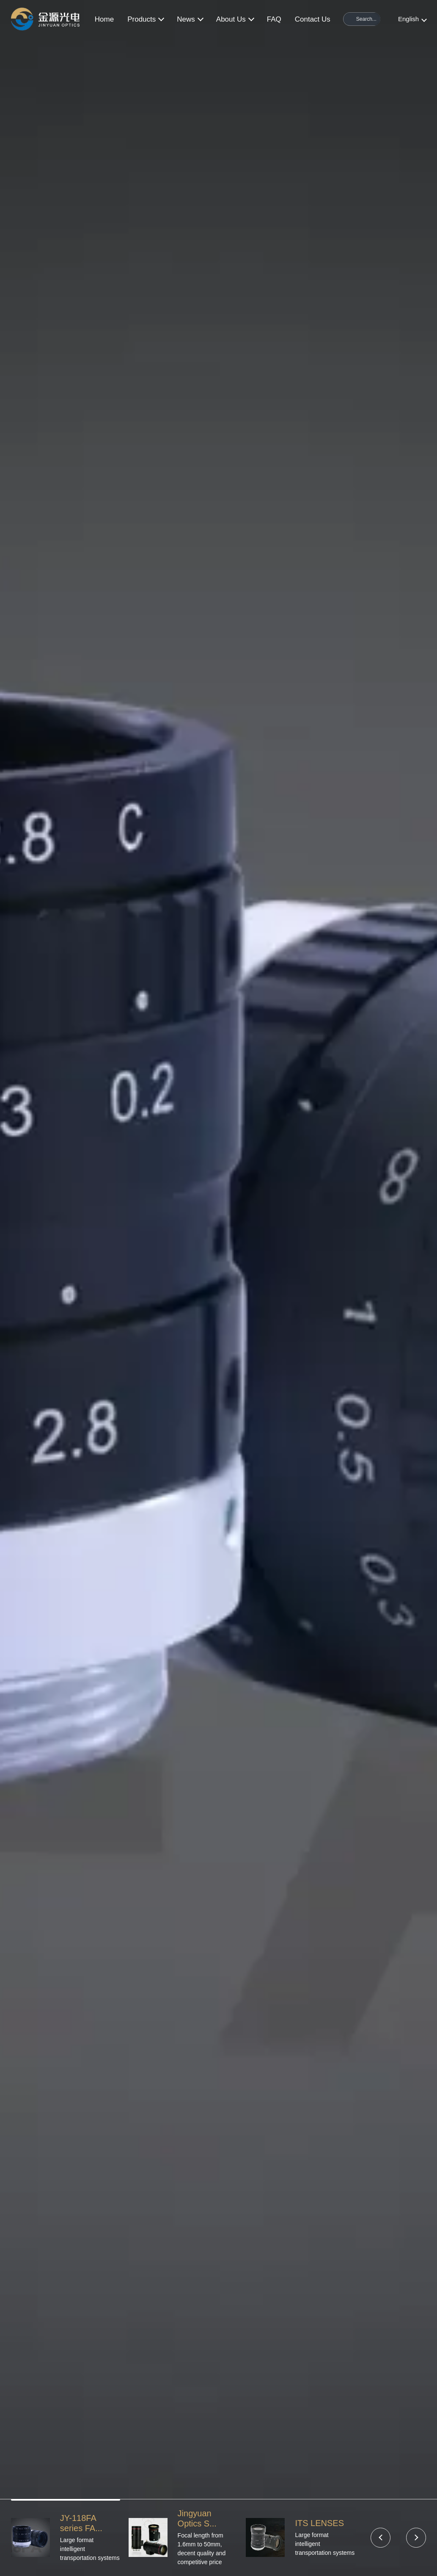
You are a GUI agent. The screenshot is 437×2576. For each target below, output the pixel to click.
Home (104, 19)
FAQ (274, 19)
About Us (234, 19)
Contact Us (312, 19)
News (190, 19)
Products (145, 19)
